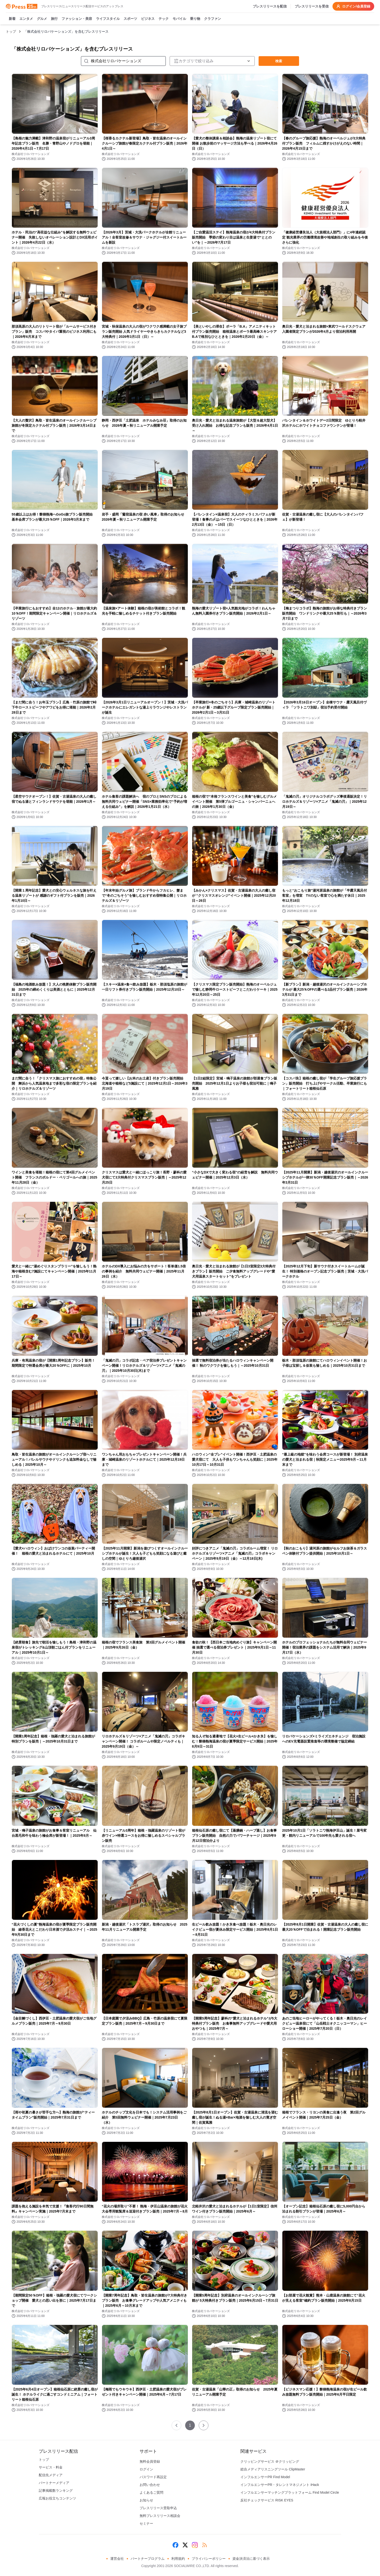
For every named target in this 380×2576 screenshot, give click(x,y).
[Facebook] (175, 2545)
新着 (12, 19)
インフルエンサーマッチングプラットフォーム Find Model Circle (289, 2492)
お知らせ (146, 2500)
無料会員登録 (150, 2461)
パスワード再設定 (153, 2477)
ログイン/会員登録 (353, 6)
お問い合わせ (150, 2485)
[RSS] (204, 2545)
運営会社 (117, 2559)
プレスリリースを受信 (312, 6)
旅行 (54, 19)
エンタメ (26, 19)
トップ (11, 31)
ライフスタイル (108, 19)
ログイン (146, 2469)
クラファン (212, 19)
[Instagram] (195, 2545)
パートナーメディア (54, 2483)
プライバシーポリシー (209, 2559)
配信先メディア (51, 2475)
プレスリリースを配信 (270, 6)
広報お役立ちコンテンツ (57, 2498)
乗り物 (195, 19)
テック (163, 19)
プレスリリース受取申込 (158, 2508)
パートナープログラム (148, 2559)
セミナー (146, 2523)
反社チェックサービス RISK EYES (266, 2500)
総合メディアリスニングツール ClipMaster (272, 2469)
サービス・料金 (51, 2467)
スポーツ (130, 19)
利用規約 (178, 2559)
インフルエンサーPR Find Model (265, 2477)
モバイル (179, 19)
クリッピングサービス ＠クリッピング (269, 2461)
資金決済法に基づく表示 (251, 2559)
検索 (278, 61)
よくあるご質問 (151, 2492)
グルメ (42, 19)
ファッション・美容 (77, 19)
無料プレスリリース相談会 (160, 2516)
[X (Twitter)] (185, 2545)
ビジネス (148, 19)
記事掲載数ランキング (56, 2490)
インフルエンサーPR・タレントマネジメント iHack (279, 2485)
